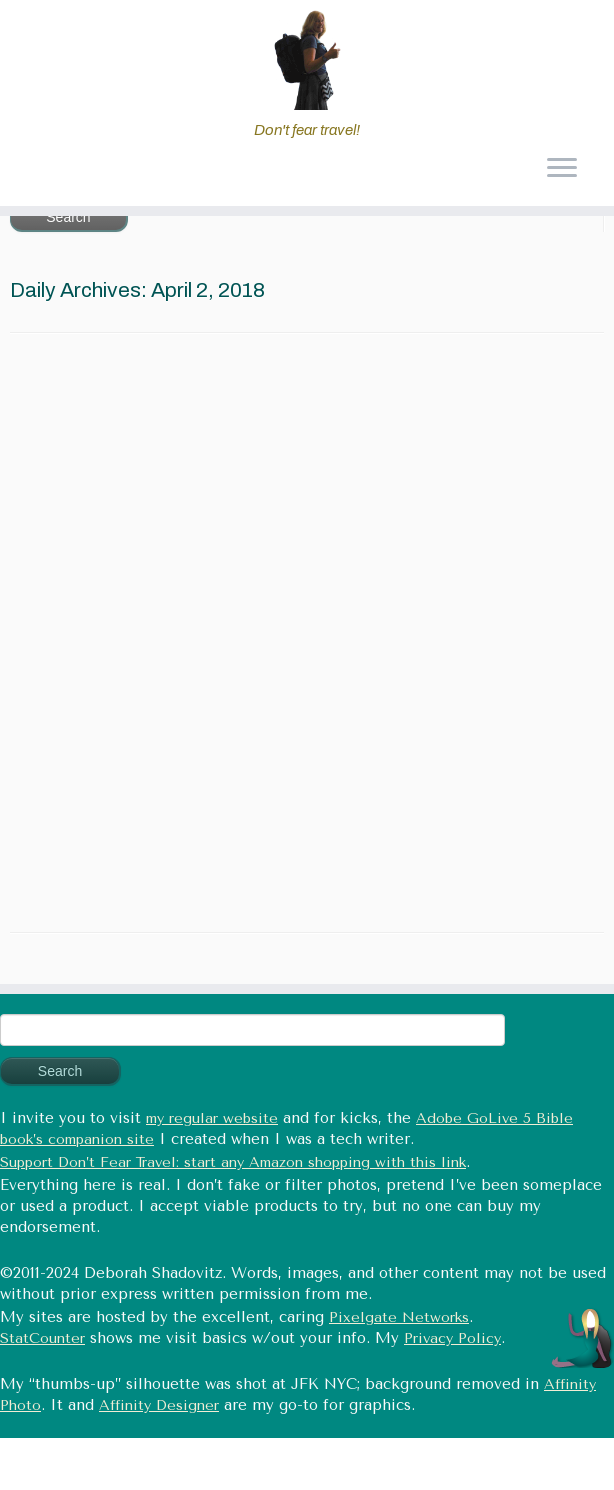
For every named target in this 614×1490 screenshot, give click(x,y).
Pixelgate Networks (399, 1317)
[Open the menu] (561, 170)
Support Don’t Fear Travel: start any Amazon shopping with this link (233, 1162)
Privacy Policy (452, 1338)
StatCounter (42, 1338)
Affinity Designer (159, 1405)
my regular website (212, 1118)
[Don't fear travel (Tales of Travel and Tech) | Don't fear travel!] (307, 60)
